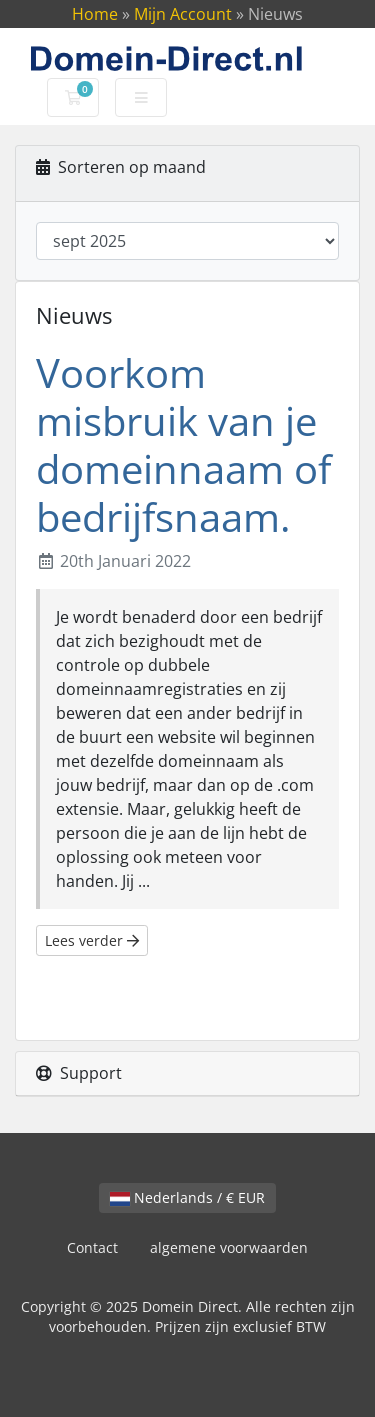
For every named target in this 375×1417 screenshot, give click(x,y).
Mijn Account (183, 14)
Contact (92, 1247)
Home (95, 14)
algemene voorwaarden (229, 1247)
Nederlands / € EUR (187, 1197)
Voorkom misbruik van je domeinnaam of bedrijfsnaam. (183, 444)
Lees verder (92, 940)
